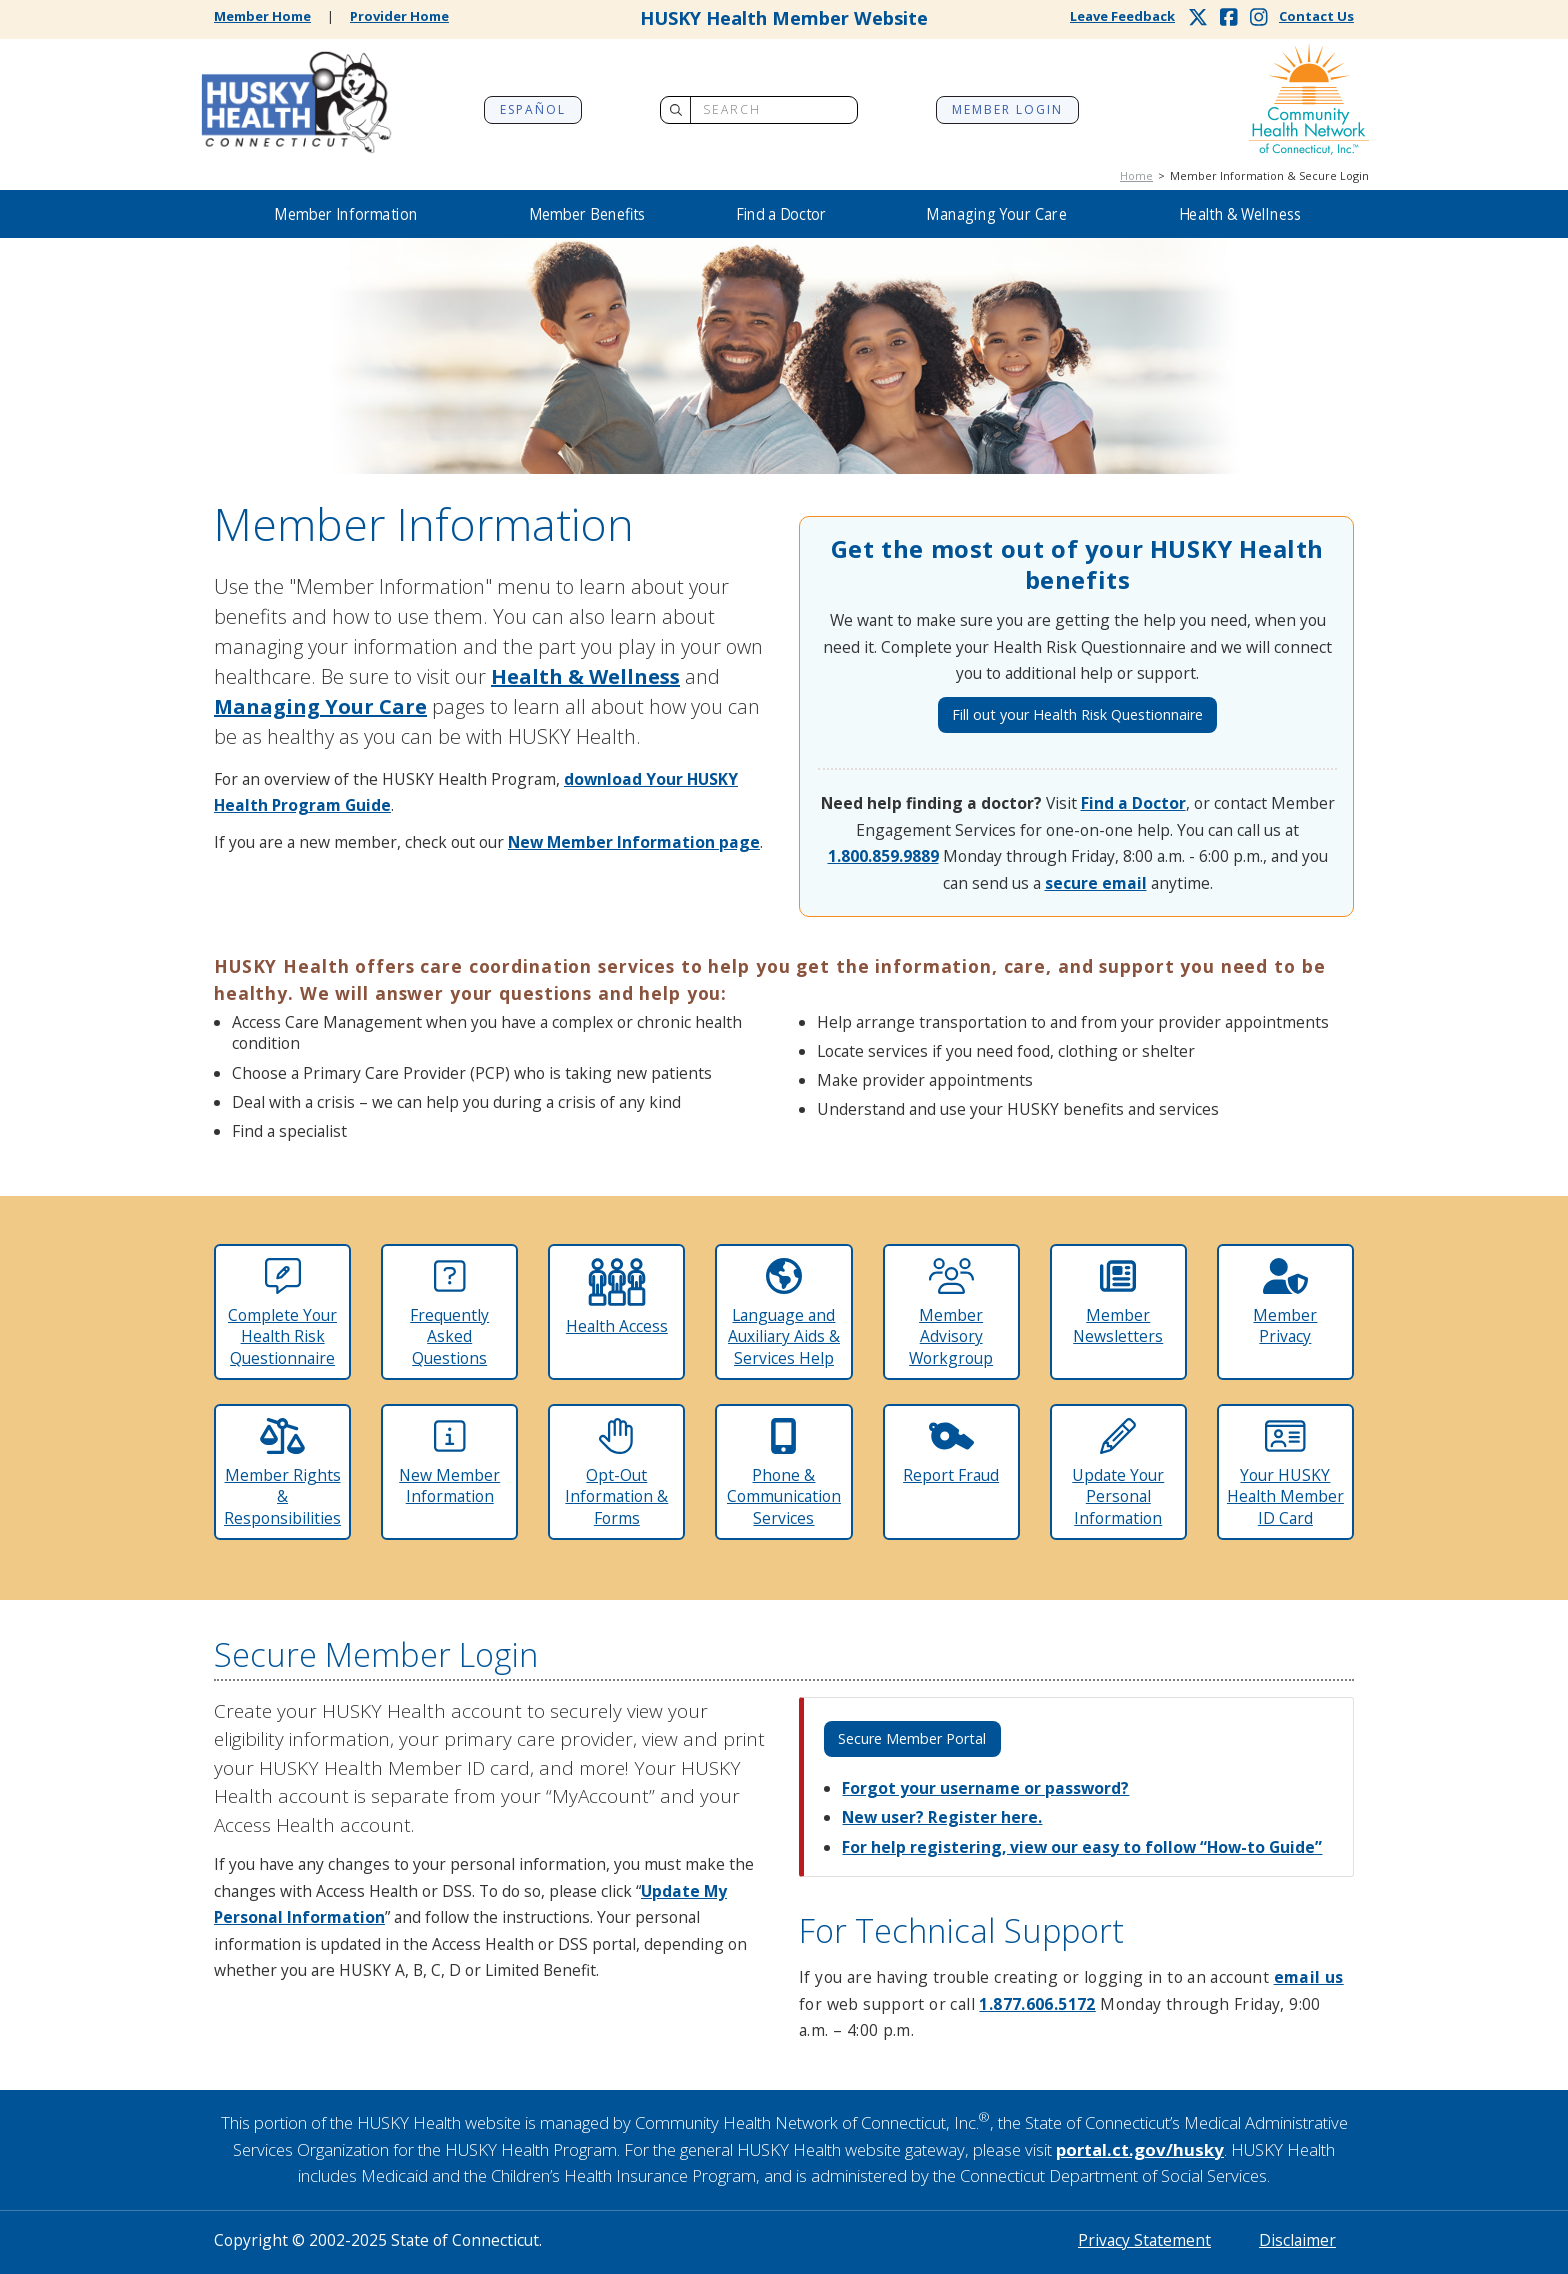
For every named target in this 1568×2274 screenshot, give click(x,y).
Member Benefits (587, 214)
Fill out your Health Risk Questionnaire (1077, 714)
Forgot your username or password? (985, 1788)
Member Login (1007, 109)
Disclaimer (1297, 2240)
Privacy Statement (1144, 2240)
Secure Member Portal (912, 1738)
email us (1309, 1977)
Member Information (345, 214)
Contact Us (1316, 16)
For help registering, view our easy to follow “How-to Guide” (1082, 1847)
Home (1136, 175)
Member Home (262, 16)
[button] (346, 214)
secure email (1096, 883)
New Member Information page (634, 842)
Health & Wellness (1240, 214)
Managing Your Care (996, 214)
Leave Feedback (1122, 16)
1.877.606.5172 (1037, 2004)
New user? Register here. (942, 1817)
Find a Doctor (782, 214)
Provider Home (399, 16)
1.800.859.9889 (883, 856)
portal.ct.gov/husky (1140, 2149)
